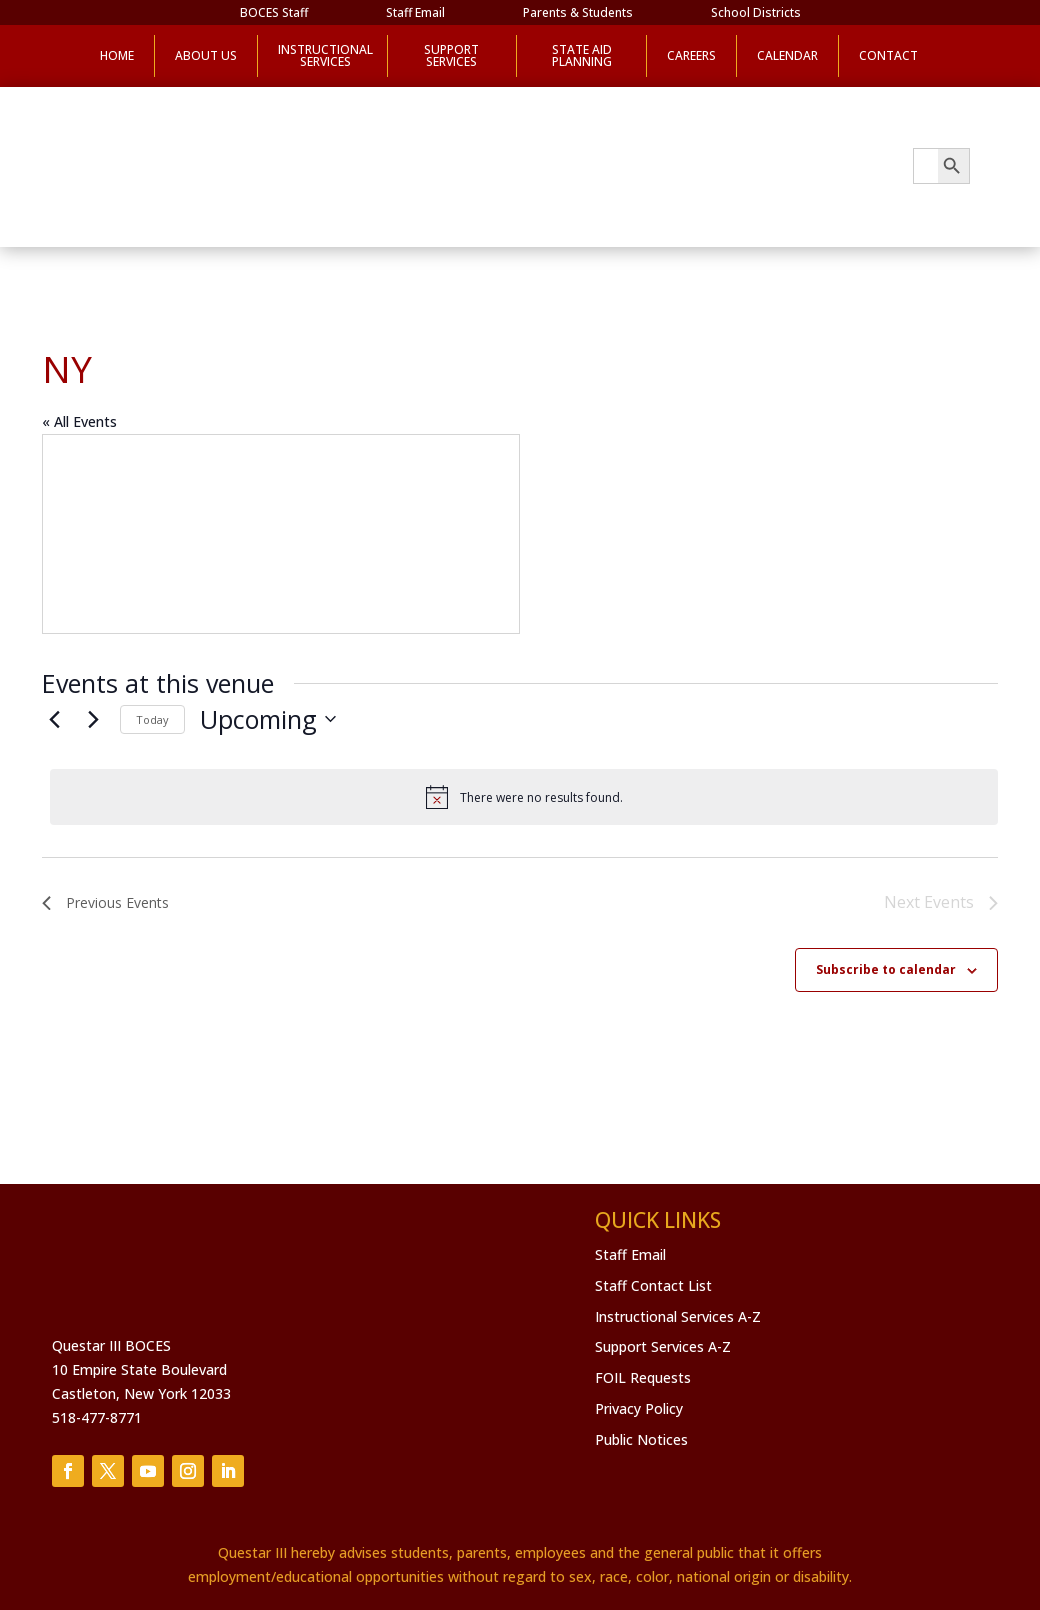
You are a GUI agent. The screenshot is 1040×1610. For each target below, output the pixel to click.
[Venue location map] (281, 534)
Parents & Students (578, 13)
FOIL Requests (643, 1377)
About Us (206, 55)
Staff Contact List (653, 1285)
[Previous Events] (54, 719)
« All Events (79, 421)
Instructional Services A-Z (678, 1316)
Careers (691, 55)
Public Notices (641, 1439)
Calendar (787, 55)
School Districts (756, 13)
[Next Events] (93, 719)
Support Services (451, 55)
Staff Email (415, 13)
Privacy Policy (639, 1408)
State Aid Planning (582, 55)
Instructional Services (322, 55)
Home (117, 55)
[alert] (524, 797)
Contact (888, 55)
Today (152, 719)
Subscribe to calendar (886, 969)
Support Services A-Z (663, 1346)
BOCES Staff (274, 13)
